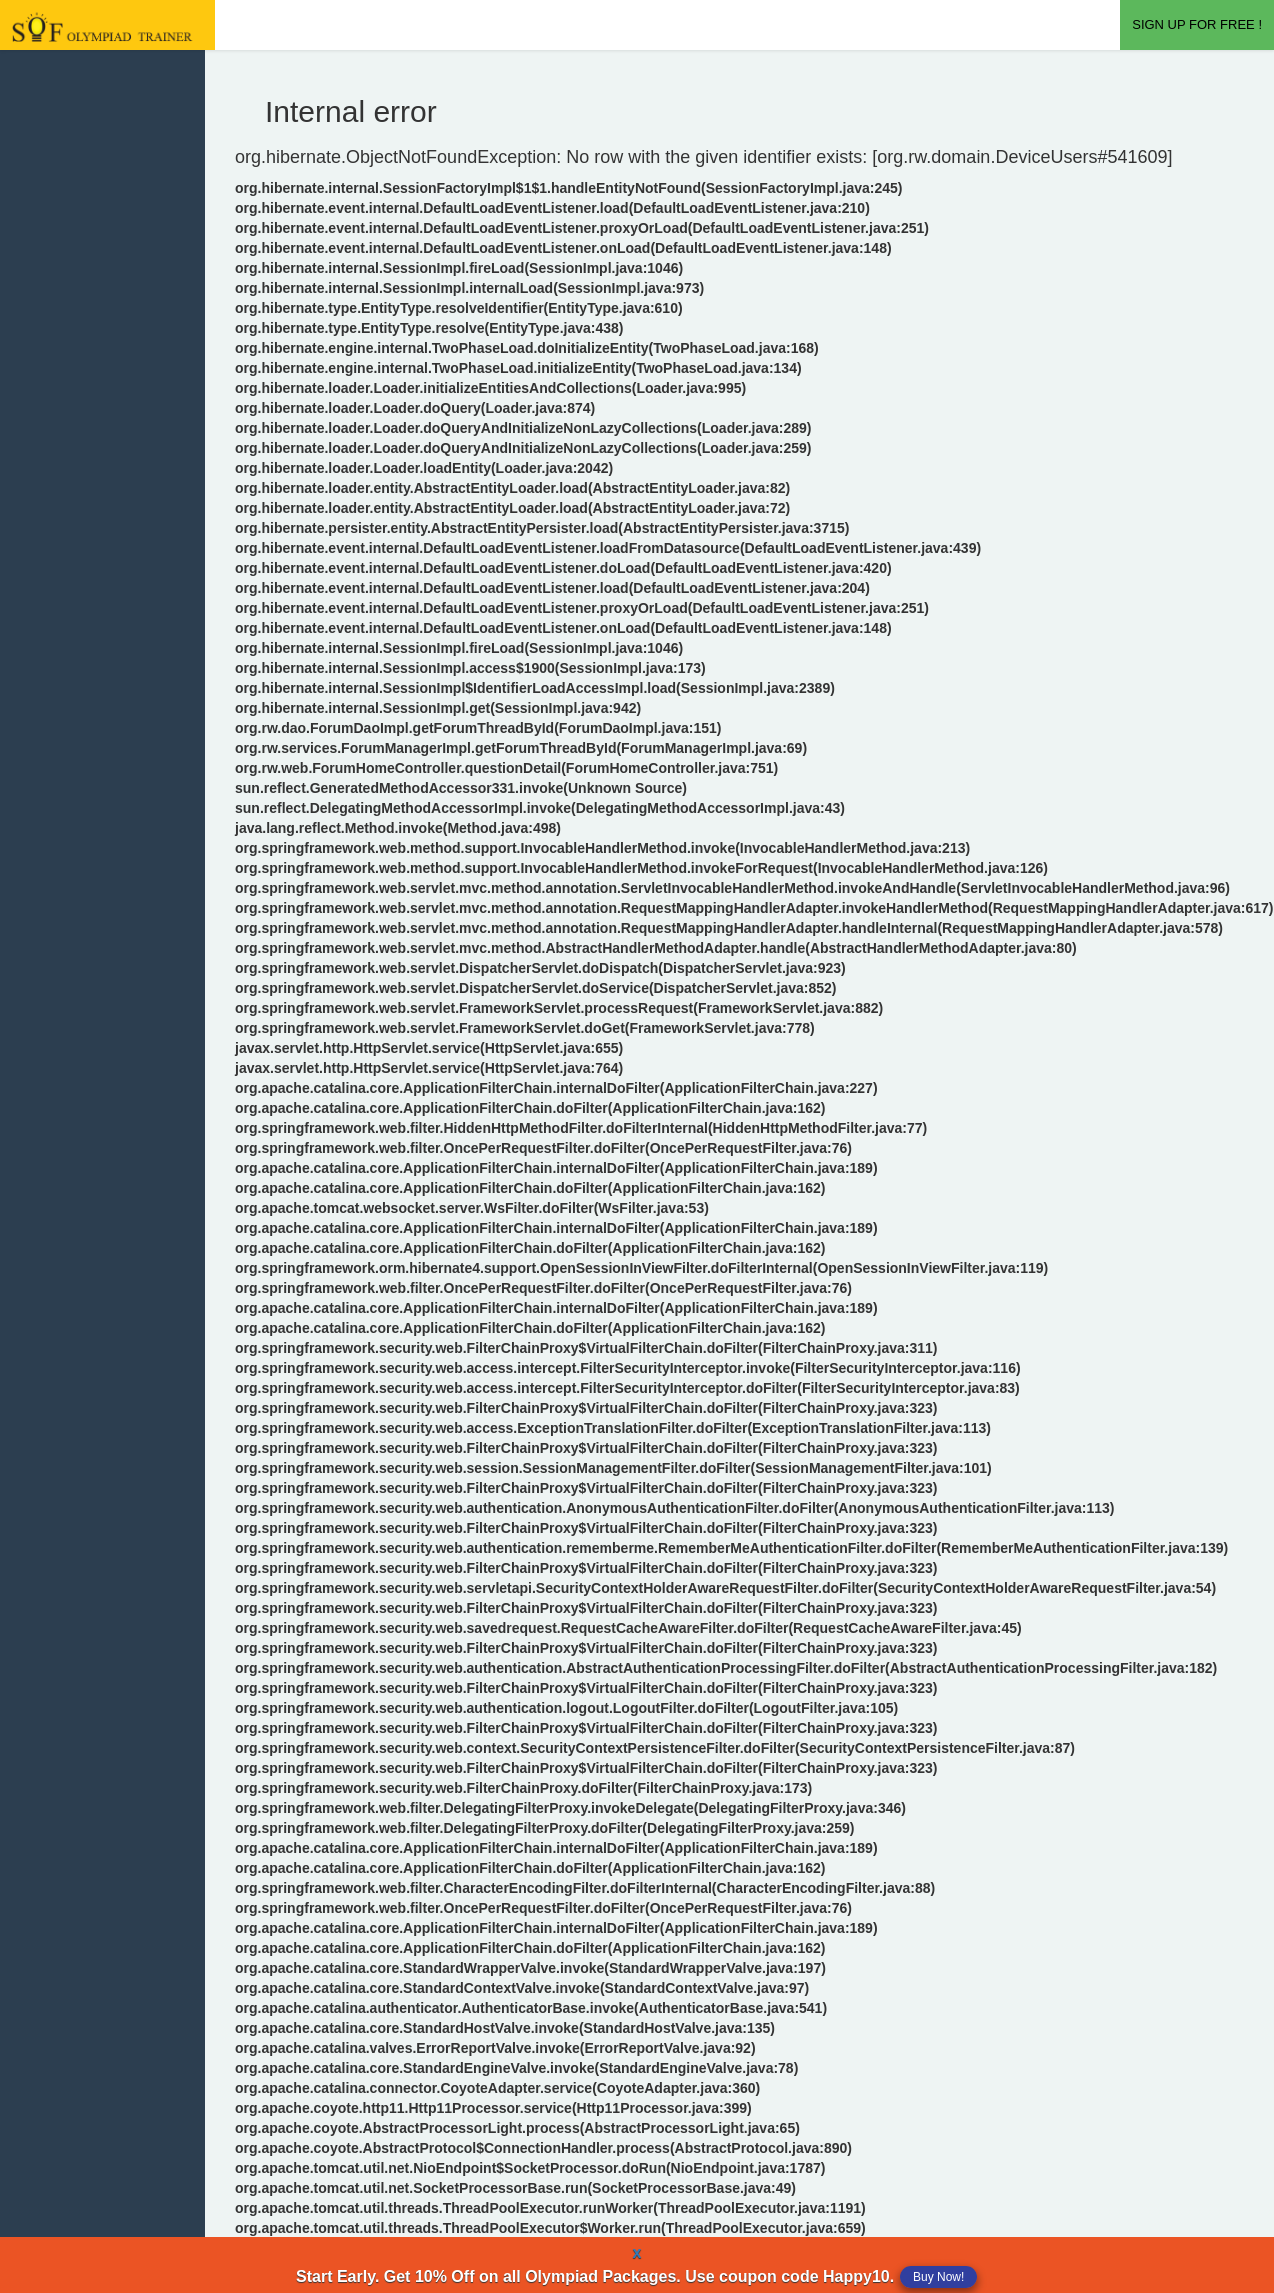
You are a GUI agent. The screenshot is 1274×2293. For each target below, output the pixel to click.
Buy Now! (938, 2277)
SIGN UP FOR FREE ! (1197, 24)
